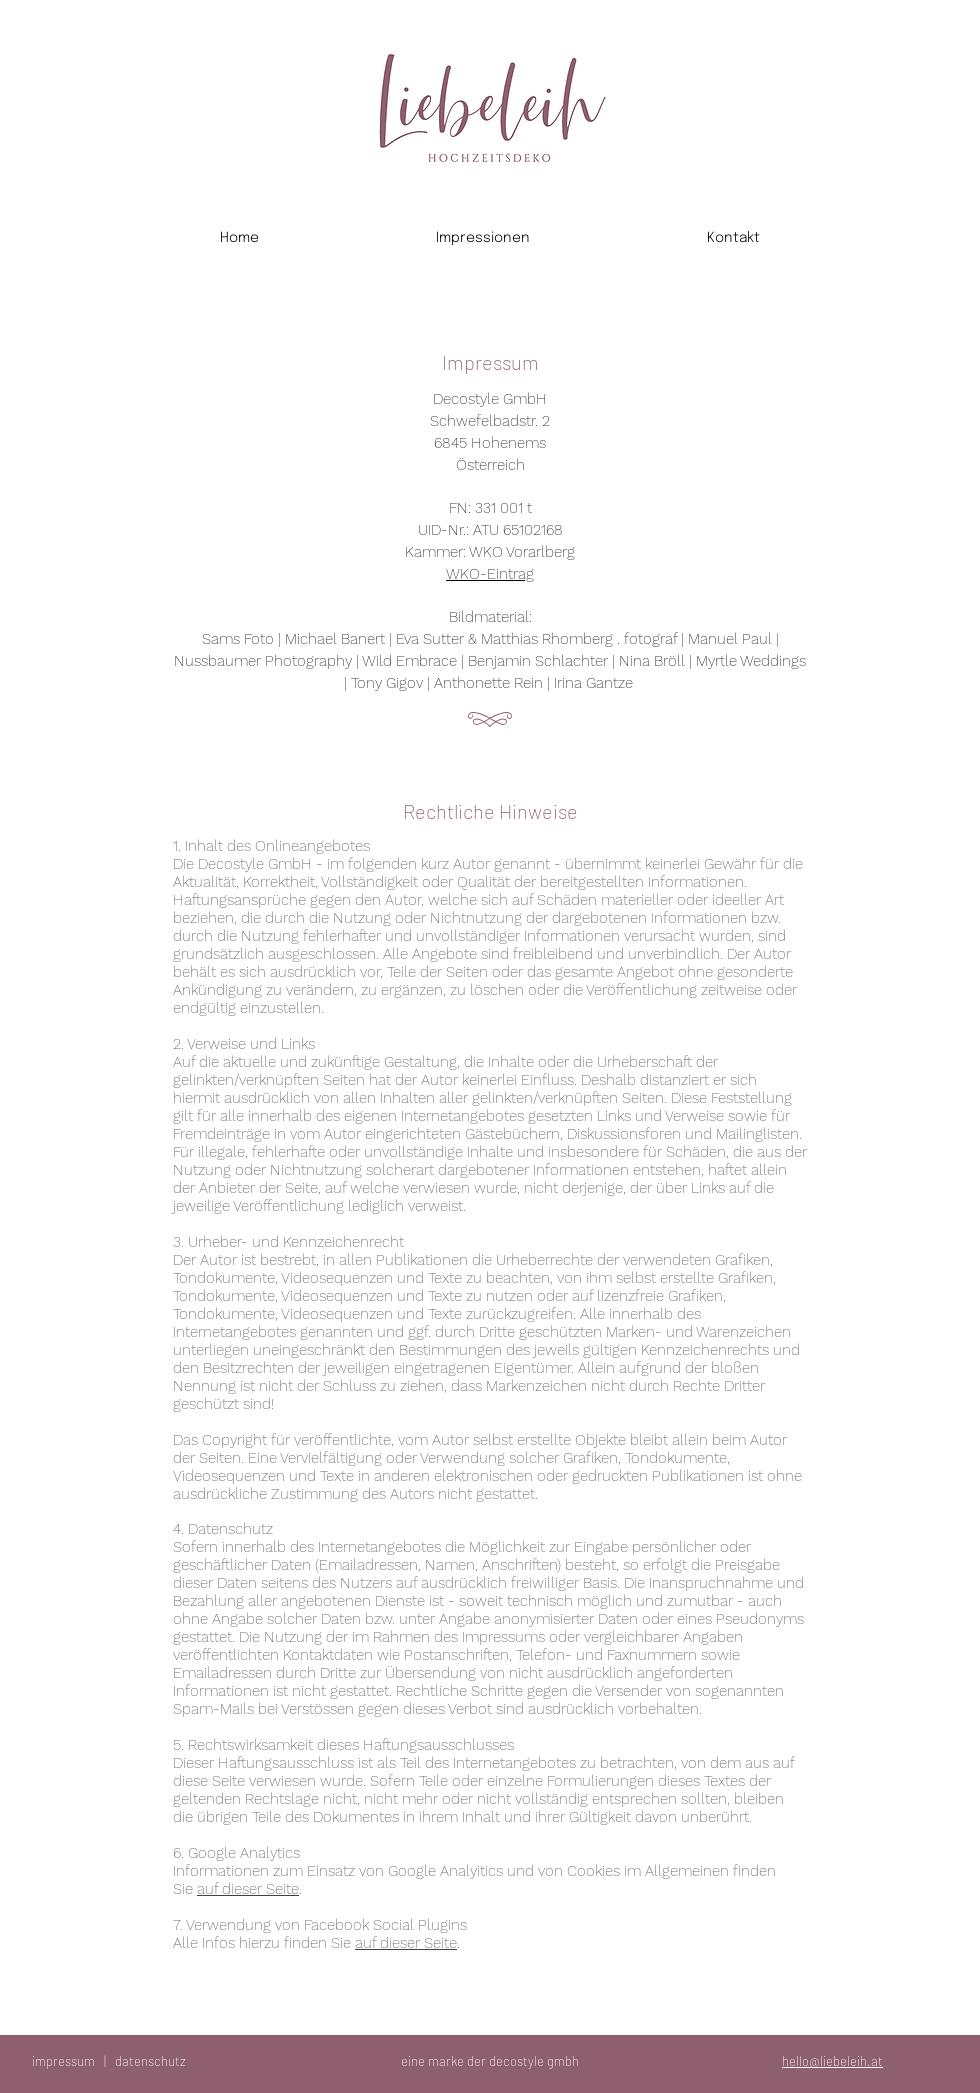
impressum (63, 2061)
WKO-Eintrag (490, 574)
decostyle (516, 2061)
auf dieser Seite (248, 1889)
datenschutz (150, 2061)
